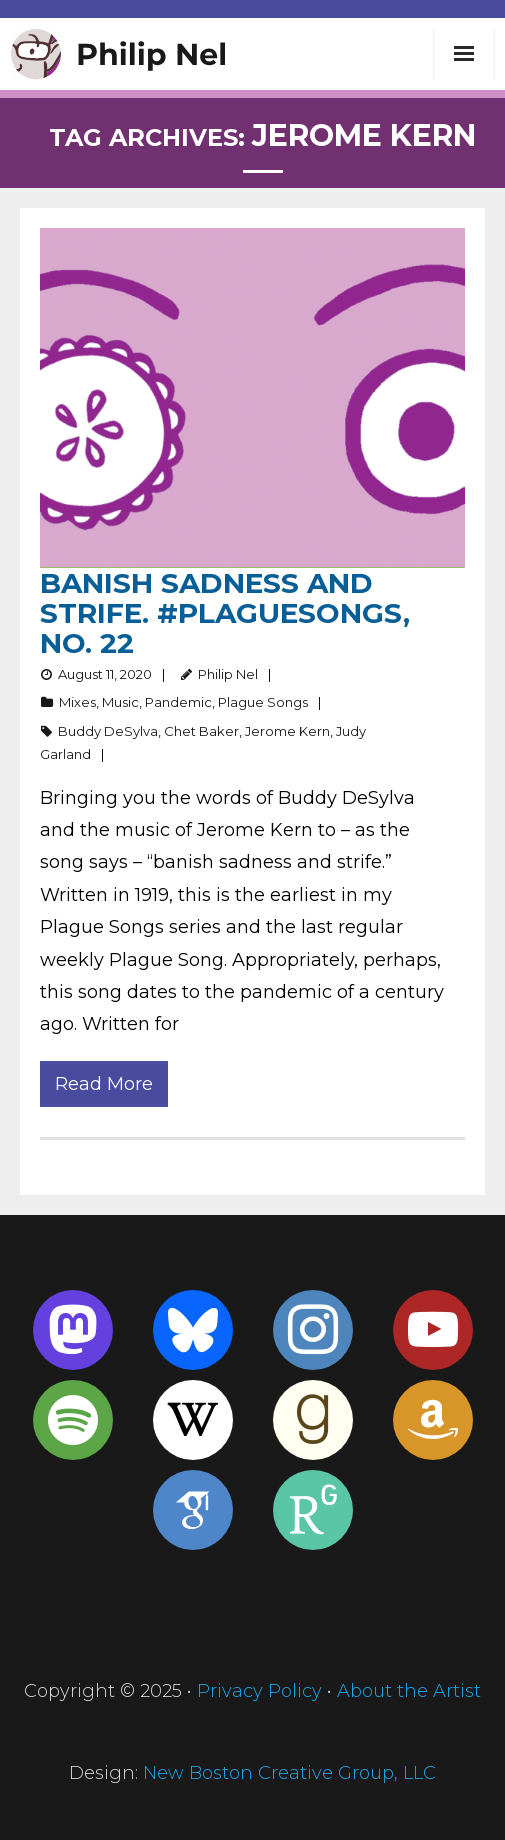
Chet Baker (201, 731)
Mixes (77, 702)
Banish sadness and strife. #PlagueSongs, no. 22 (225, 613)
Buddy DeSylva (108, 731)
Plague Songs (263, 702)
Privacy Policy (259, 1691)
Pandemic (178, 702)
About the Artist (409, 1691)
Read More (104, 1084)
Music (120, 702)
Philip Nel (228, 674)
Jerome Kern (287, 731)
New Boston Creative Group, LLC (289, 1773)
